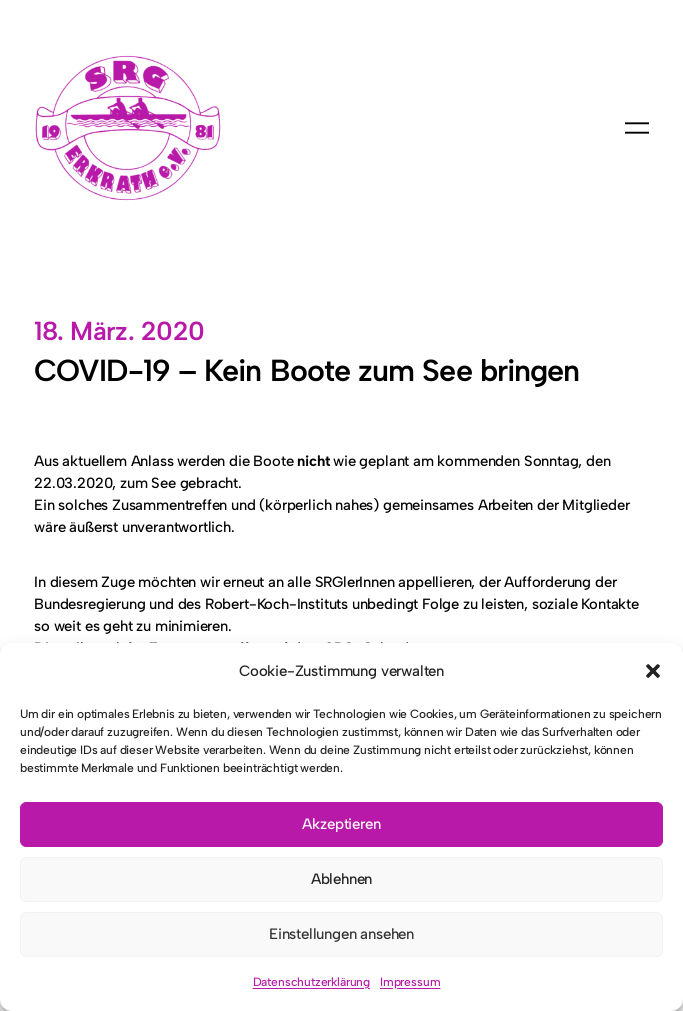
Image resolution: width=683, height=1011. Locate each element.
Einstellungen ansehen (341, 934)
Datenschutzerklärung (311, 982)
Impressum (410, 982)
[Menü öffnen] (637, 128)
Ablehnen (342, 879)
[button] (653, 671)
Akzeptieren (341, 824)
